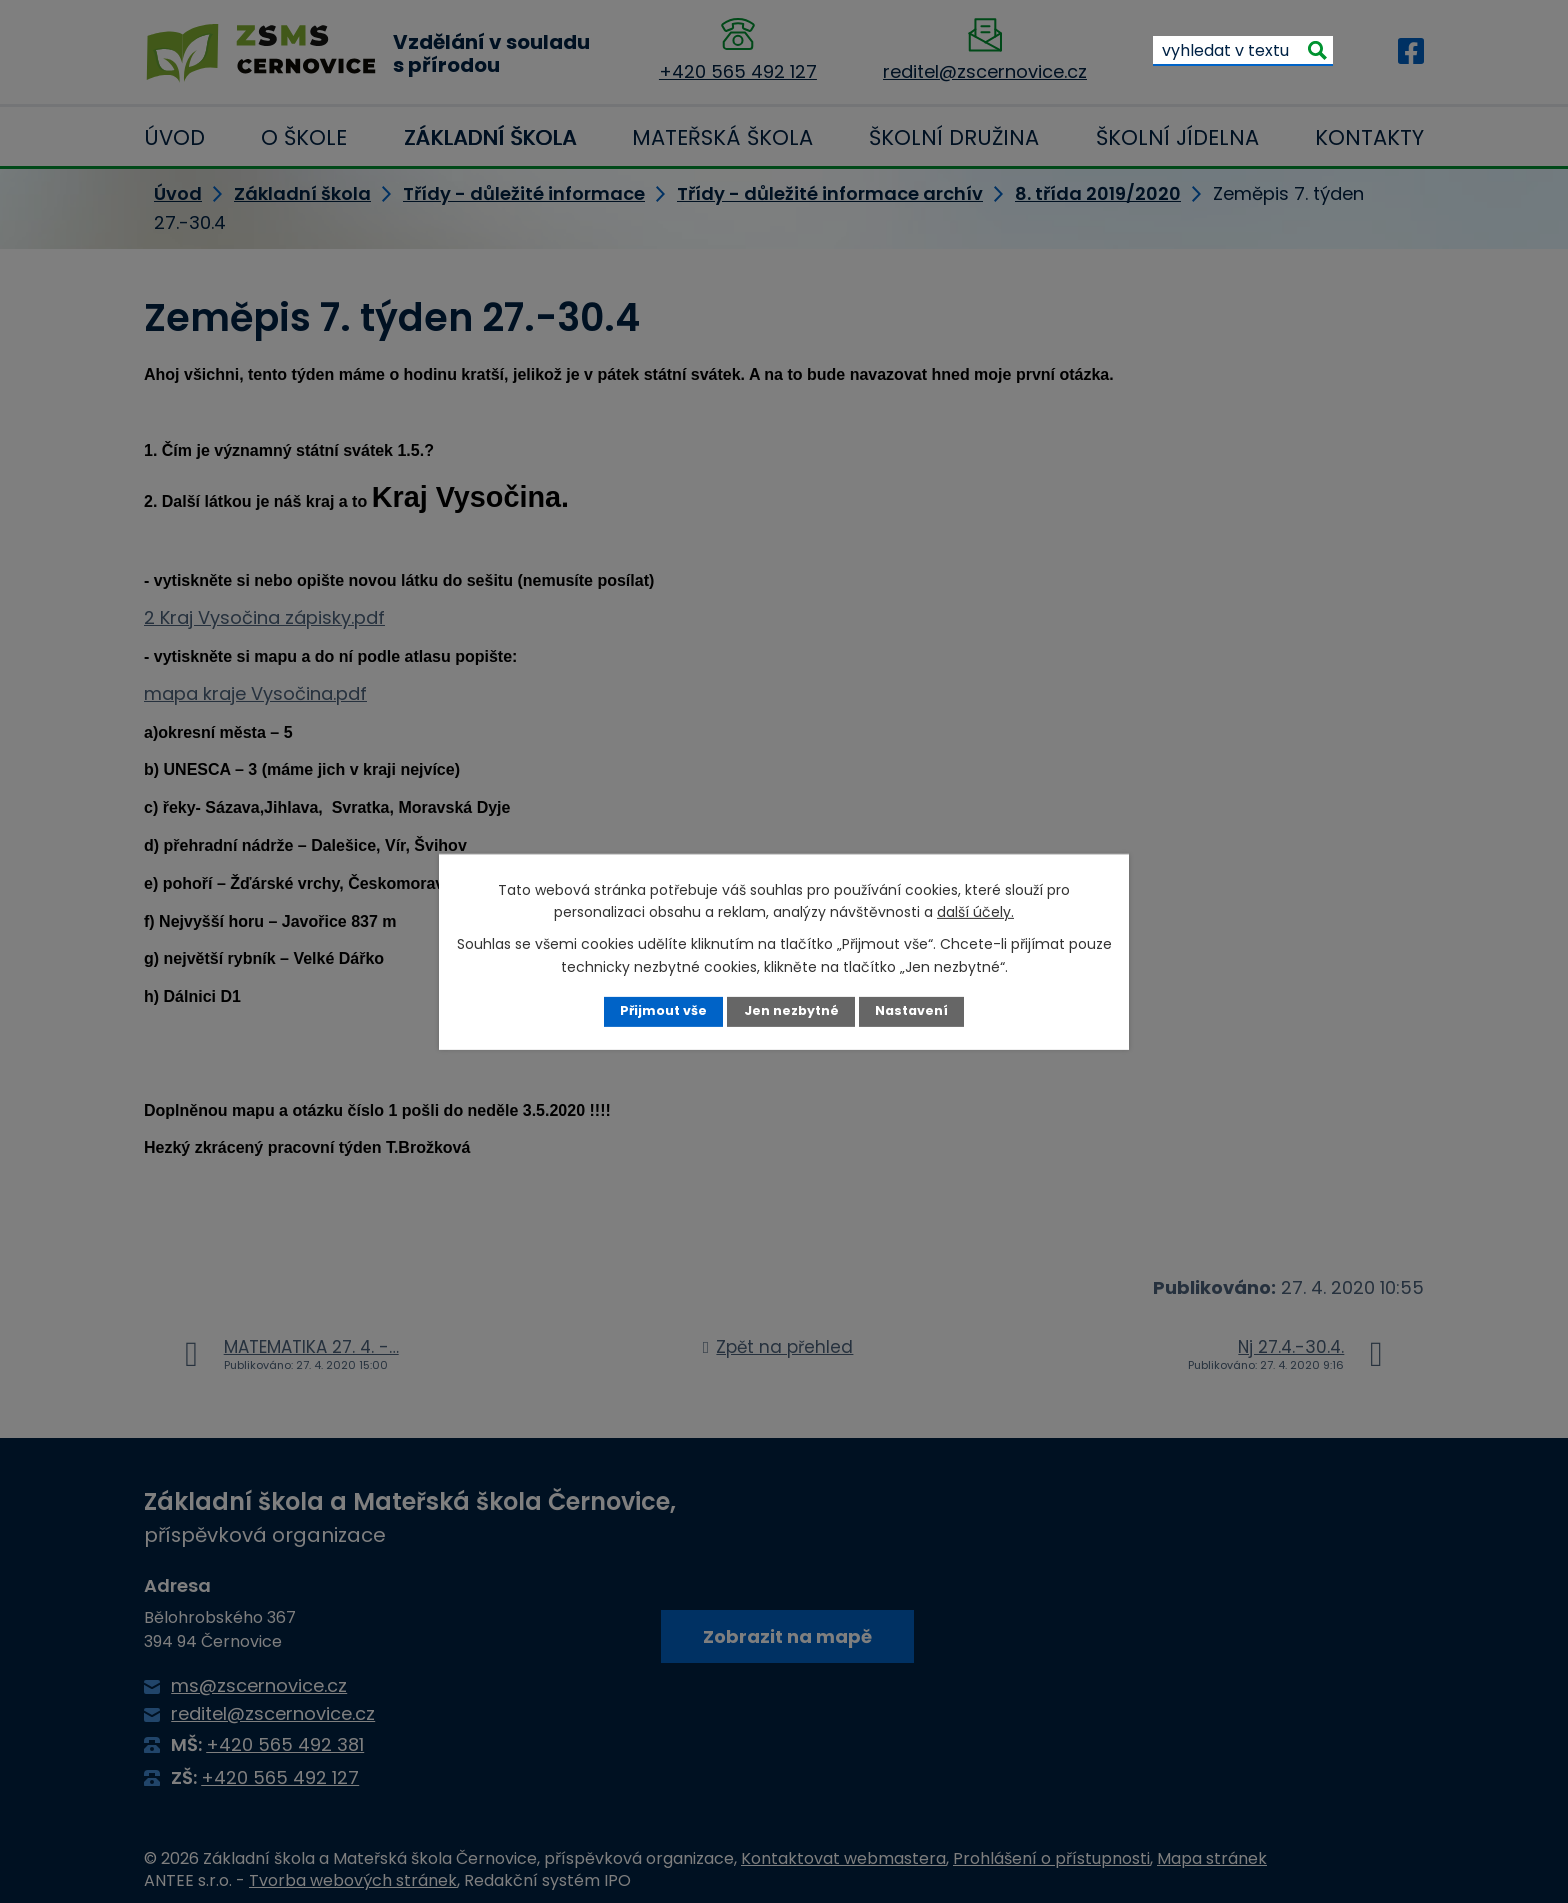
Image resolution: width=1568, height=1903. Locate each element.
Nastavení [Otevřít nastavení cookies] (911, 1010)
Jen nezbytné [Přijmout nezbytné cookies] (791, 1010)
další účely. (975, 912)
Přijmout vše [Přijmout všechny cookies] (663, 1010)
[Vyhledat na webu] (1243, 50)
